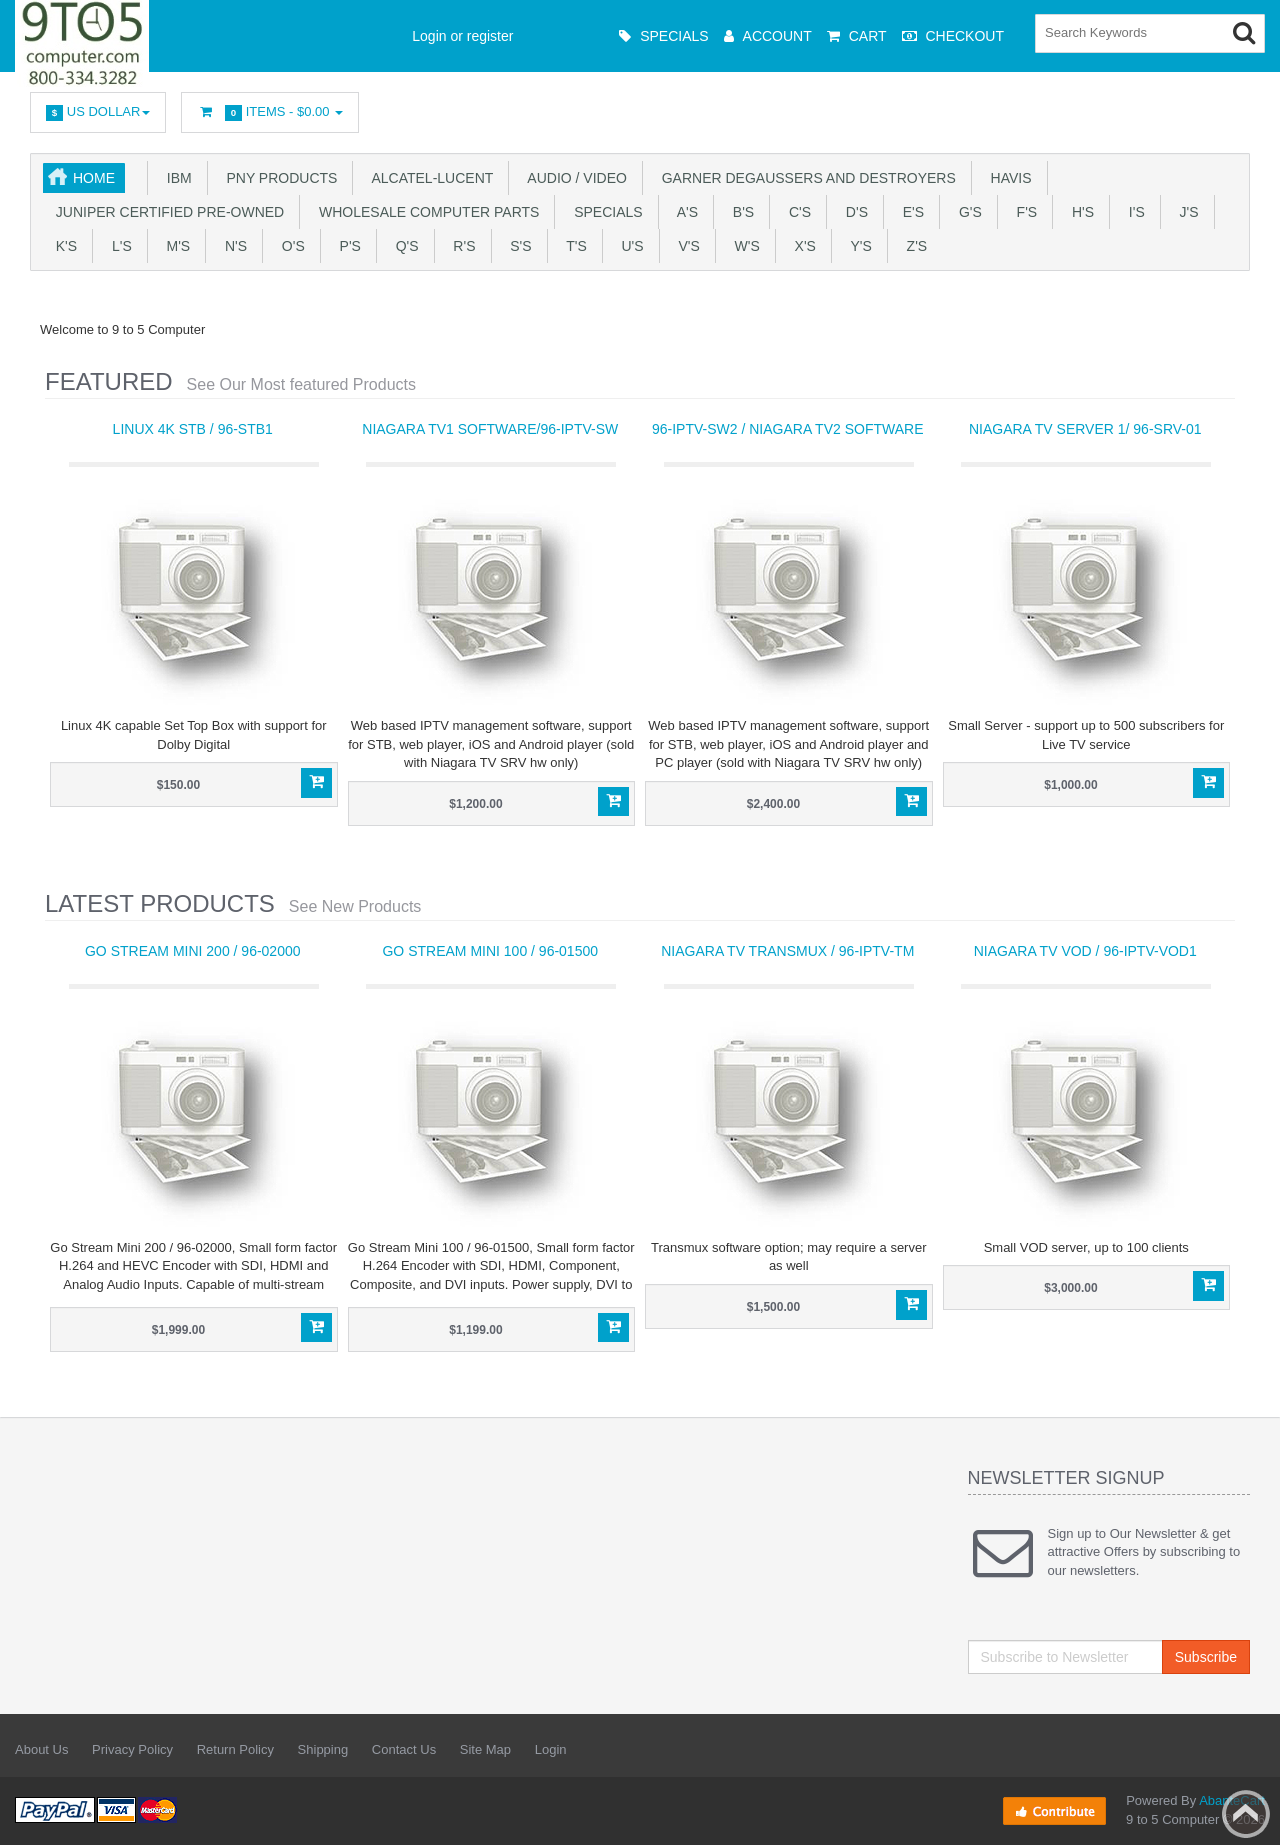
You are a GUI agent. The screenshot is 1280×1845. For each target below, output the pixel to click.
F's (1023, 212)
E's (909, 212)
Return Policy (235, 1749)
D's (853, 212)
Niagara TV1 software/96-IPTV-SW (490, 429)
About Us (41, 1749)
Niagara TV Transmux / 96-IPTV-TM (787, 951)
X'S (801, 246)
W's (743, 246)
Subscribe (1206, 1657)
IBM (175, 178)
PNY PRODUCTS (278, 178)
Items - (270, 112)
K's (62, 246)
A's (684, 212)
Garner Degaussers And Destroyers (805, 178)
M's (174, 246)
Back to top (1246, 1814)
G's (966, 212)
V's (685, 246)
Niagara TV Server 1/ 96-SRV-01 (1085, 429)
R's (461, 246)
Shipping (323, 1749)
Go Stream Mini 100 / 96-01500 (490, 951)
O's (289, 246)
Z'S (913, 246)
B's (739, 212)
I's (1133, 212)
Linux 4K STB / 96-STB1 (193, 429)
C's (796, 212)
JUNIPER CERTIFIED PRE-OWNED (166, 212)
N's (232, 246)
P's (346, 246)
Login (551, 1749)
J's (1185, 212)
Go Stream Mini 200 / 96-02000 (193, 951)
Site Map (485, 1749)
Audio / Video (573, 178)
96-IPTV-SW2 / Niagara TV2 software (788, 429)
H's (1079, 212)
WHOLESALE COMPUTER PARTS (425, 212)
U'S (629, 246)
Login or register (462, 36)
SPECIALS (604, 212)
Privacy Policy (132, 1749)
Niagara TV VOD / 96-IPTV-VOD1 (1085, 951)
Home (94, 178)
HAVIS (1007, 178)
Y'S (857, 246)
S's (517, 246)
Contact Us (404, 1749)
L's (118, 246)
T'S (573, 246)
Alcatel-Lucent (428, 178)
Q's (403, 246)
